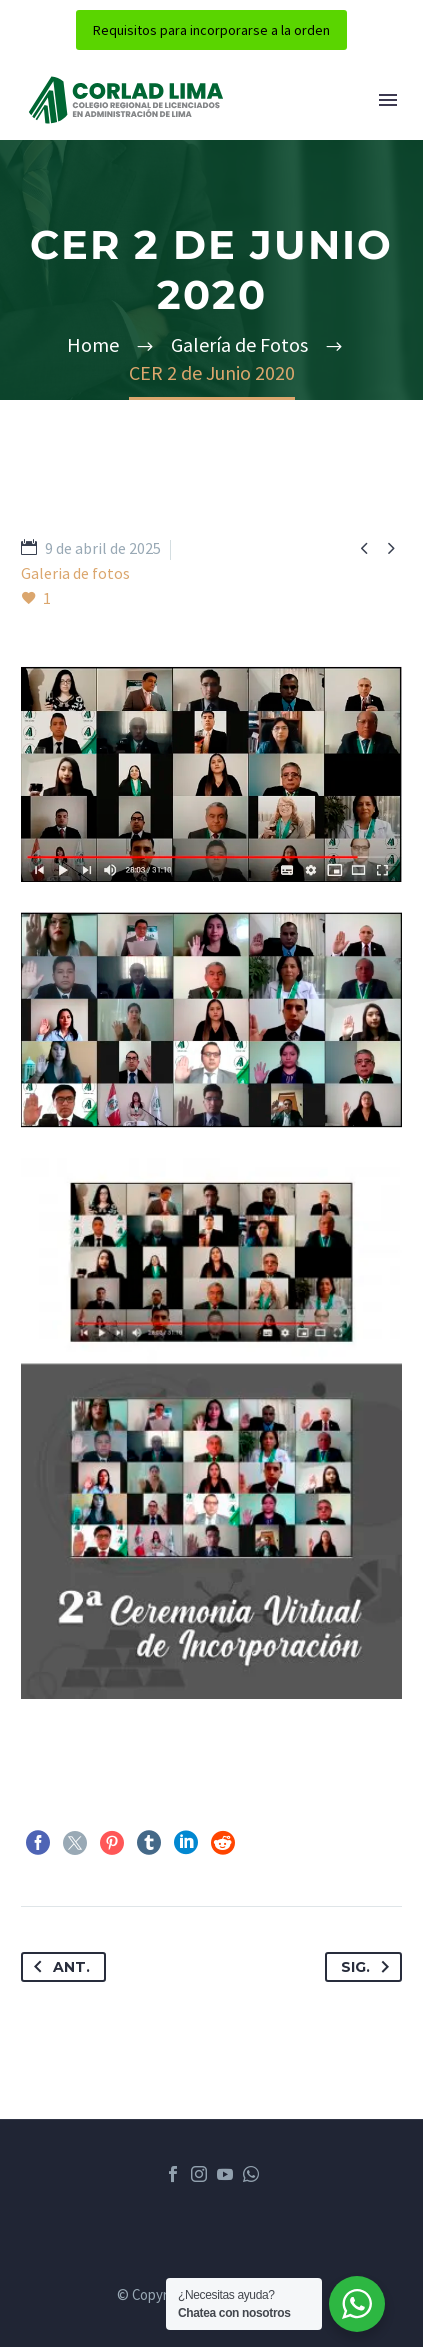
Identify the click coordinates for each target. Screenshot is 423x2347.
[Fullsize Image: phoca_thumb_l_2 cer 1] (211, 1428)
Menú (388, 100)
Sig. (369, 1967)
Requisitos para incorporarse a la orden (211, 30)
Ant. (58, 1967)
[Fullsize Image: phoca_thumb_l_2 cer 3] (211, 774)
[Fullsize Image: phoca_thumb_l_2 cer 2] (211, 1020)
